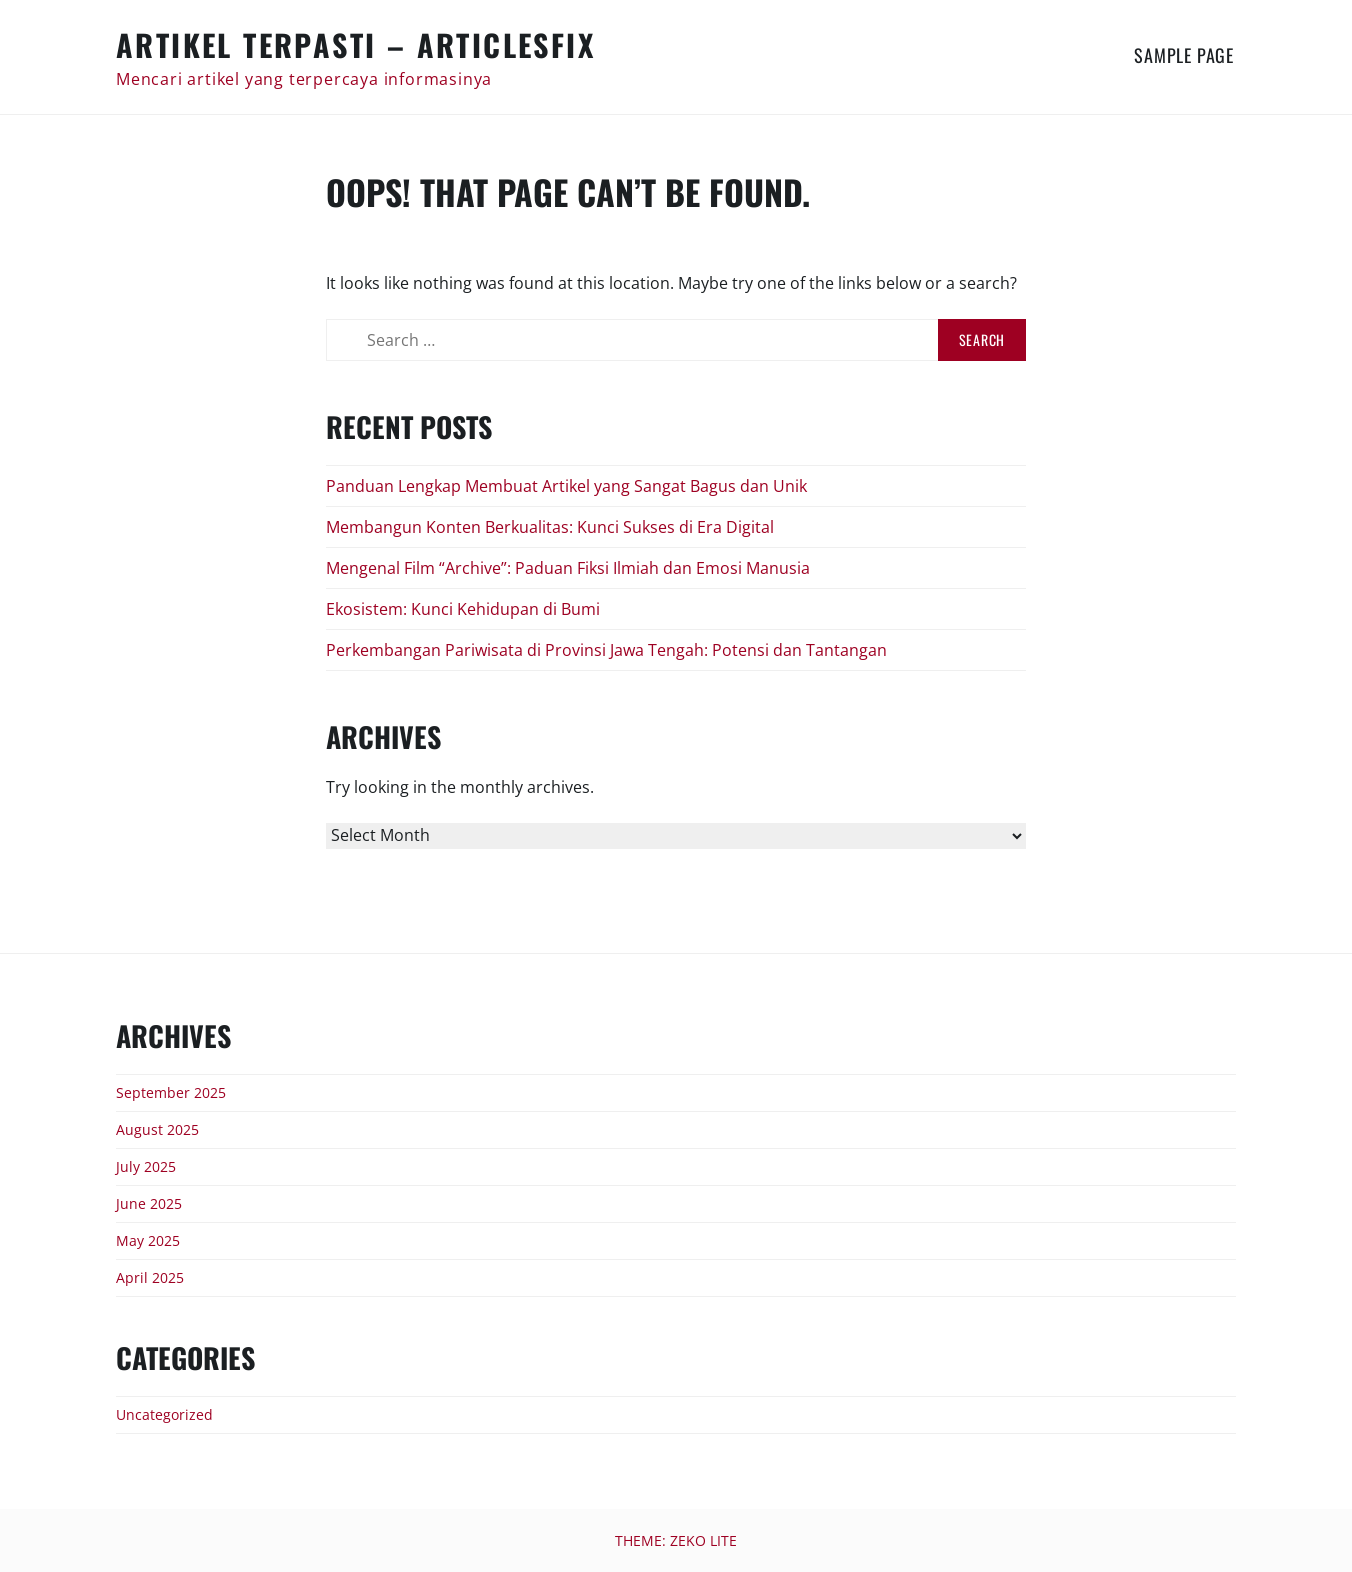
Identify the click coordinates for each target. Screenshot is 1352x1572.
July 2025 (146, 1166)
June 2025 (149, 1203)
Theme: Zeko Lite (676, 1540)
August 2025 (157, 1129)
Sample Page (1184, 55)
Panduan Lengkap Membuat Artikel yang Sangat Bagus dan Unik (566, 486)
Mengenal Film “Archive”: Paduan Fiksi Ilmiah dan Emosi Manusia (568, 568)
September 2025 (171, 1092)
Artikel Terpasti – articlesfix (355, 44)
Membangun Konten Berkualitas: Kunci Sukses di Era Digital (550, 527)
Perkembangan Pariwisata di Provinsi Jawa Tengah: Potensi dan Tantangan (606, 650)
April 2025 (150, 1277)
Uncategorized (164, 1414)
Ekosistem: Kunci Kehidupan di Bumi (463, 609)
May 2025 (148, 1240)
